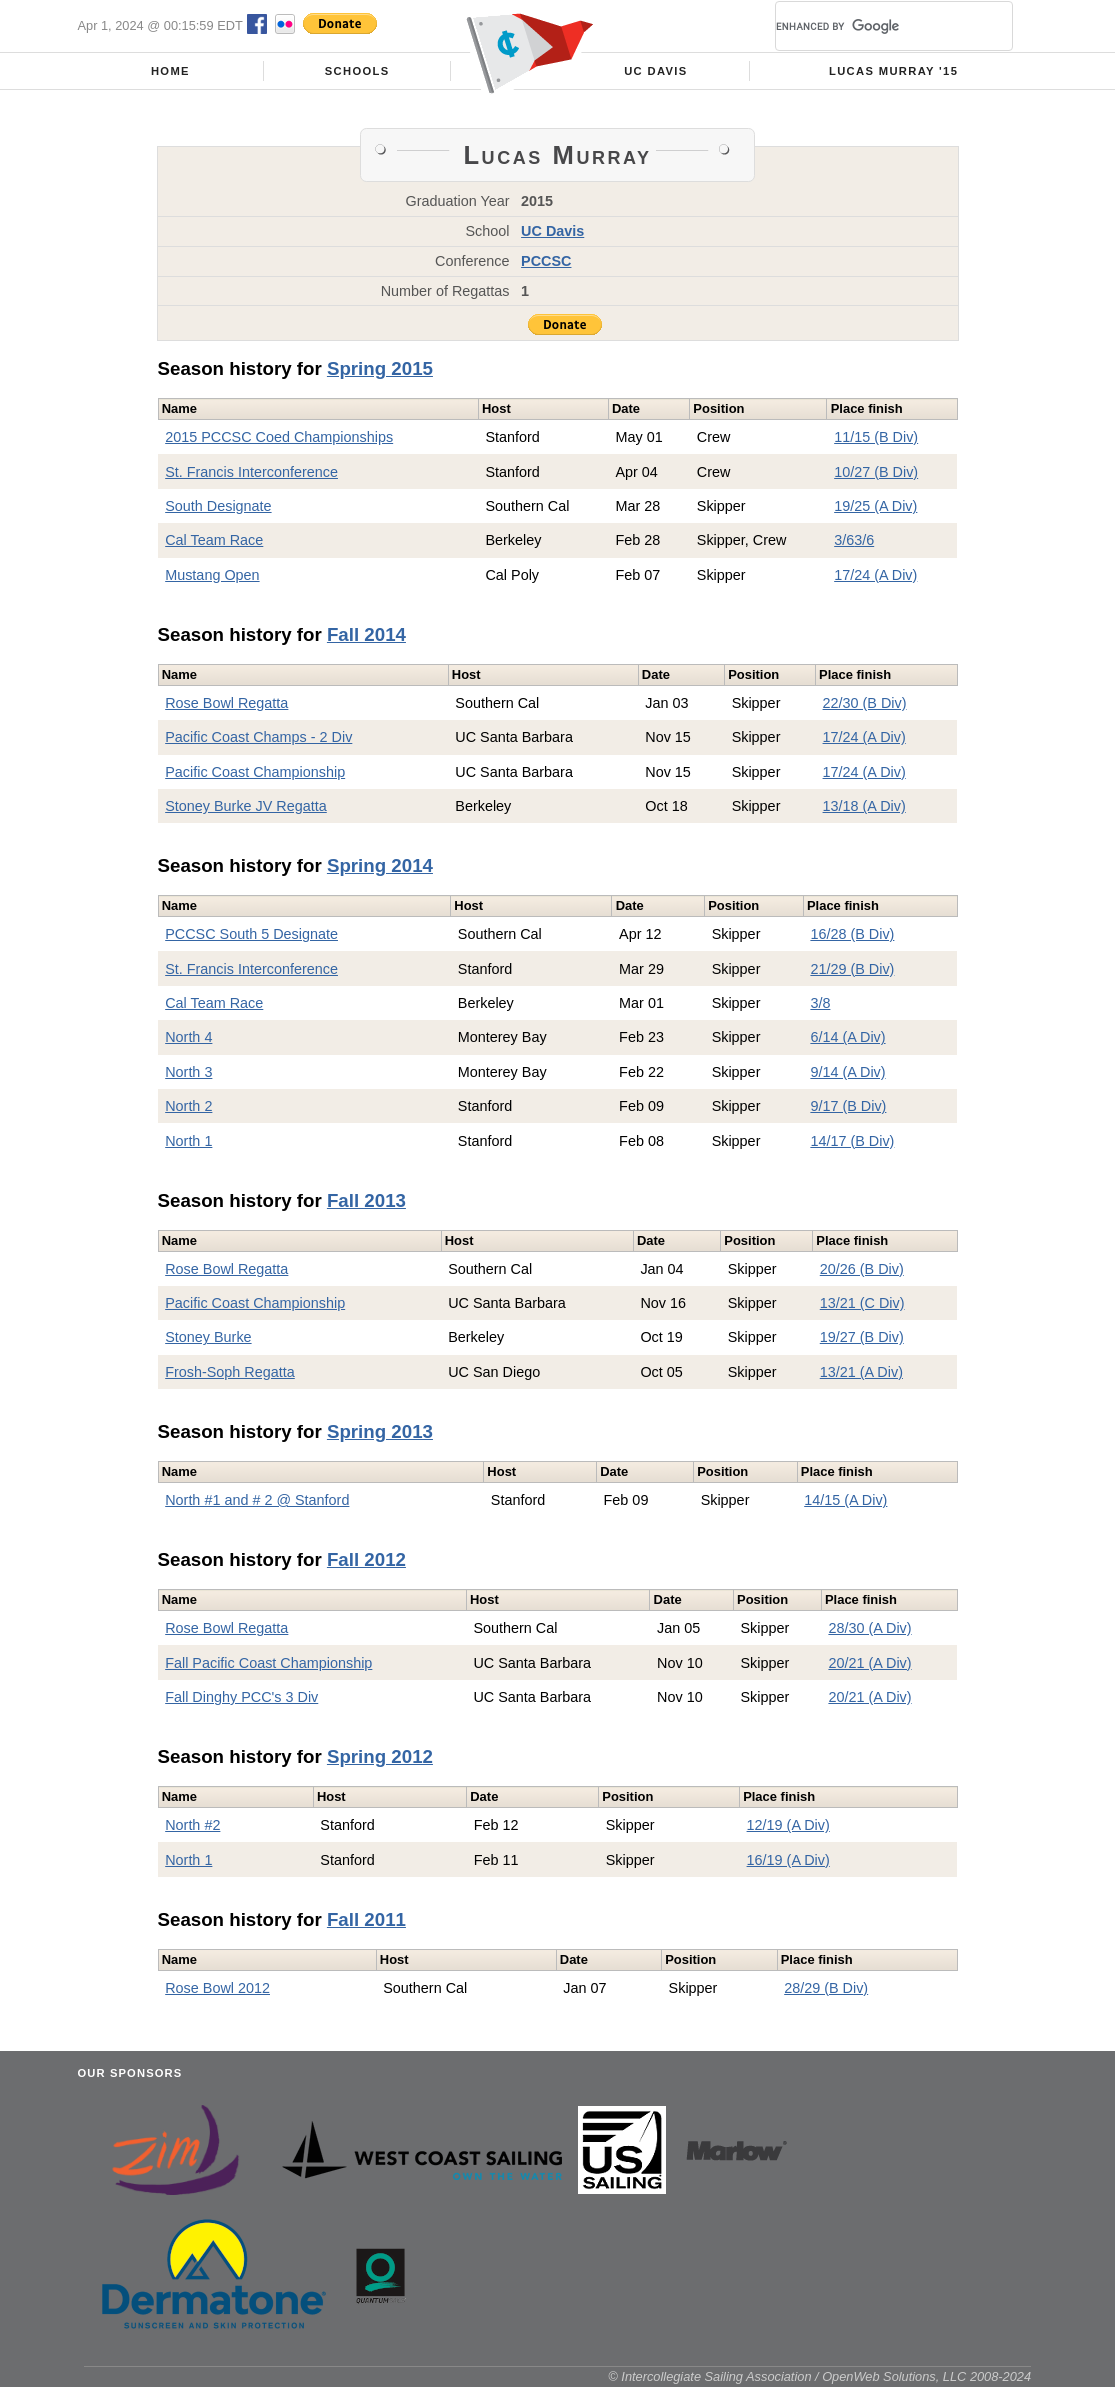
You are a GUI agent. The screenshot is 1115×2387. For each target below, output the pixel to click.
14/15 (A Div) (845, 1500)
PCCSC (546, 261)
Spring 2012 (380, 1756)
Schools (357, 71)
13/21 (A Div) (861, 1372)
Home (170, 71)
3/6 (844, 540)
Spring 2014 (380, 865)
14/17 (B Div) (852, 1141)
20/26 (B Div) (862, 1269)
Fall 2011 (366, 1919)
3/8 (820, 1003)
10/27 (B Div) (876, 472)
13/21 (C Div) (862, 1303)
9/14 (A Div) (847, 1072)
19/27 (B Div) (862, 1337)
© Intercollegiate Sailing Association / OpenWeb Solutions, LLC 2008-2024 (819, 2376)
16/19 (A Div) (788, 1860)
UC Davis (655, 71)
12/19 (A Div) (788, 1825)
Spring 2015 (380, 368)
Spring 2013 (380, 1431)
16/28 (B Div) (852, 934)
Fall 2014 (366, 634)
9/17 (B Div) (848, 1106)
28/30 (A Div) (869, 1628)
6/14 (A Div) (847, 1037)
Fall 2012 (366, 1559)
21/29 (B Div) (852, 969)
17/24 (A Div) (875, 575)
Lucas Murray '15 (893, 71)
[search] (870, 26)
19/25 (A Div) (875, 506)
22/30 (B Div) (865, 703)
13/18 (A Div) (864, 806)
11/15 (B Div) (876, 437)
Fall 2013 (366, 1200)
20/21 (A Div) (869, 1663)
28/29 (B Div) (826, 1988)
